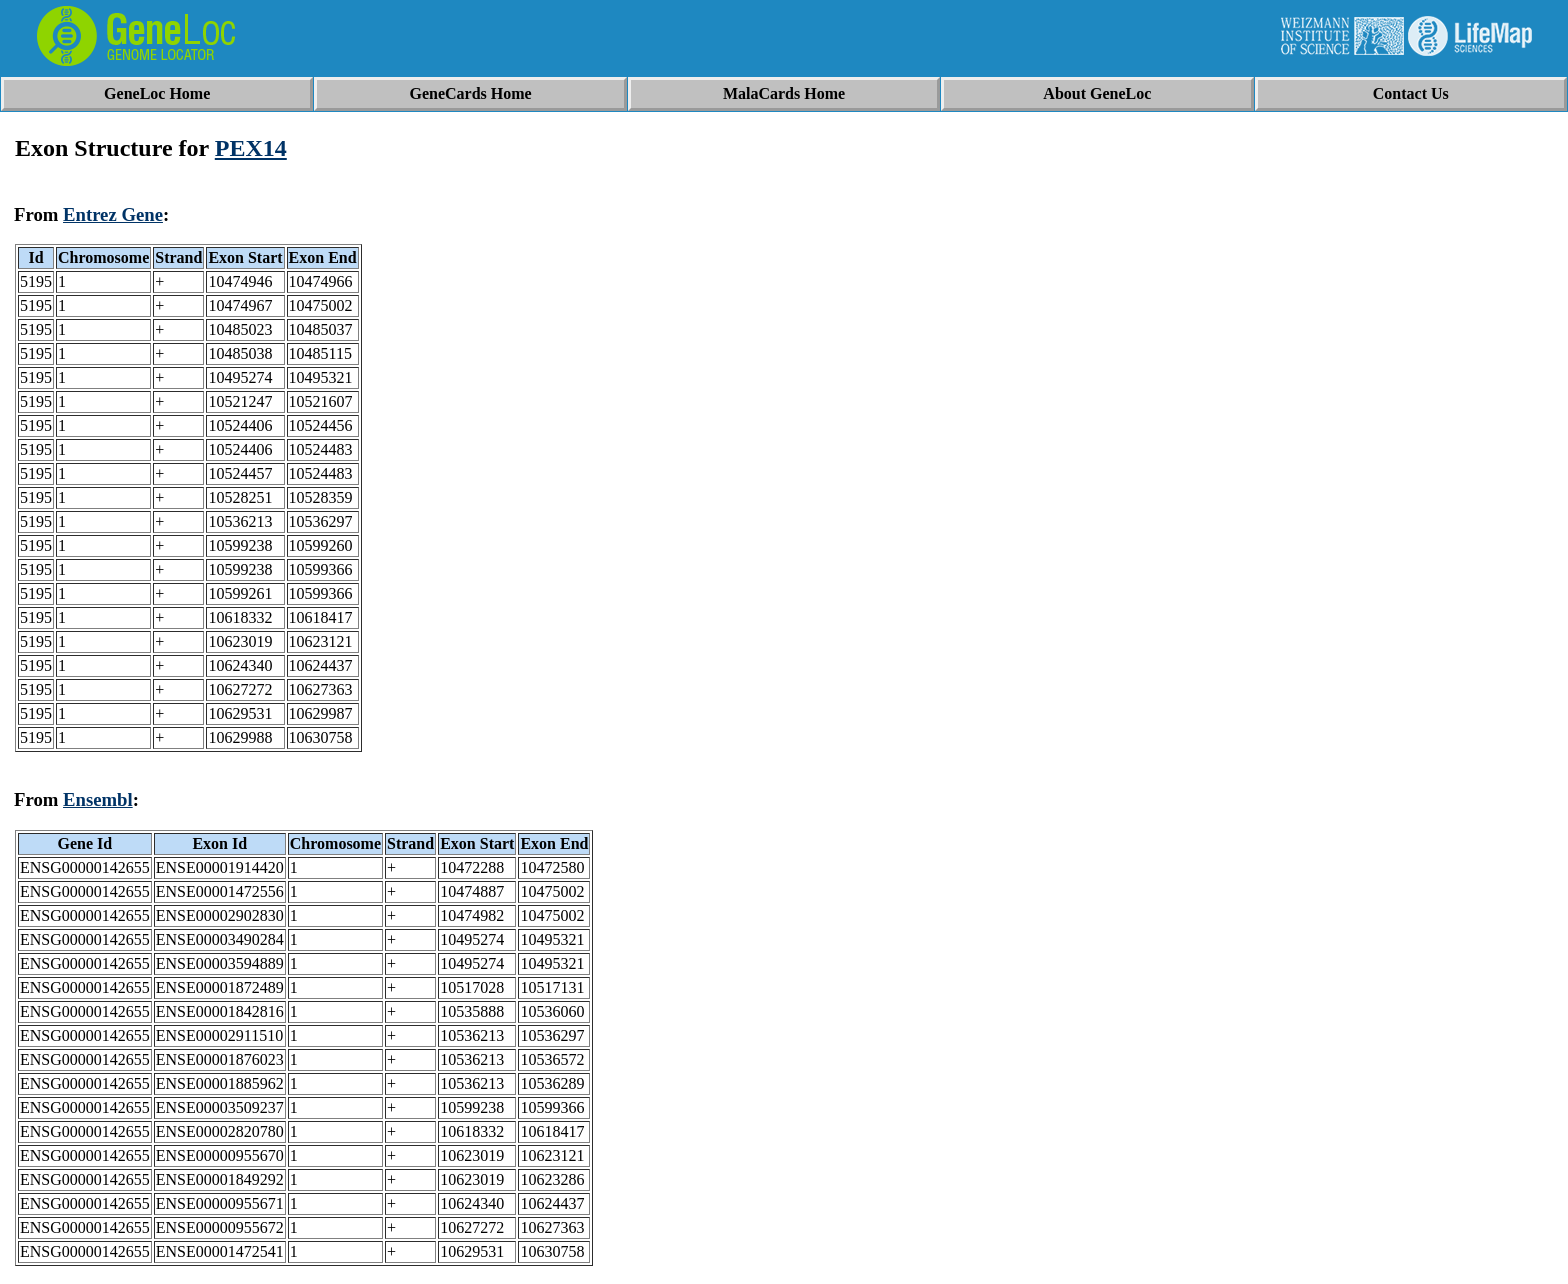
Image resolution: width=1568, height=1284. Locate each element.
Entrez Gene (113, 214)
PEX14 (251, 148)
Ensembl (98, 799)
